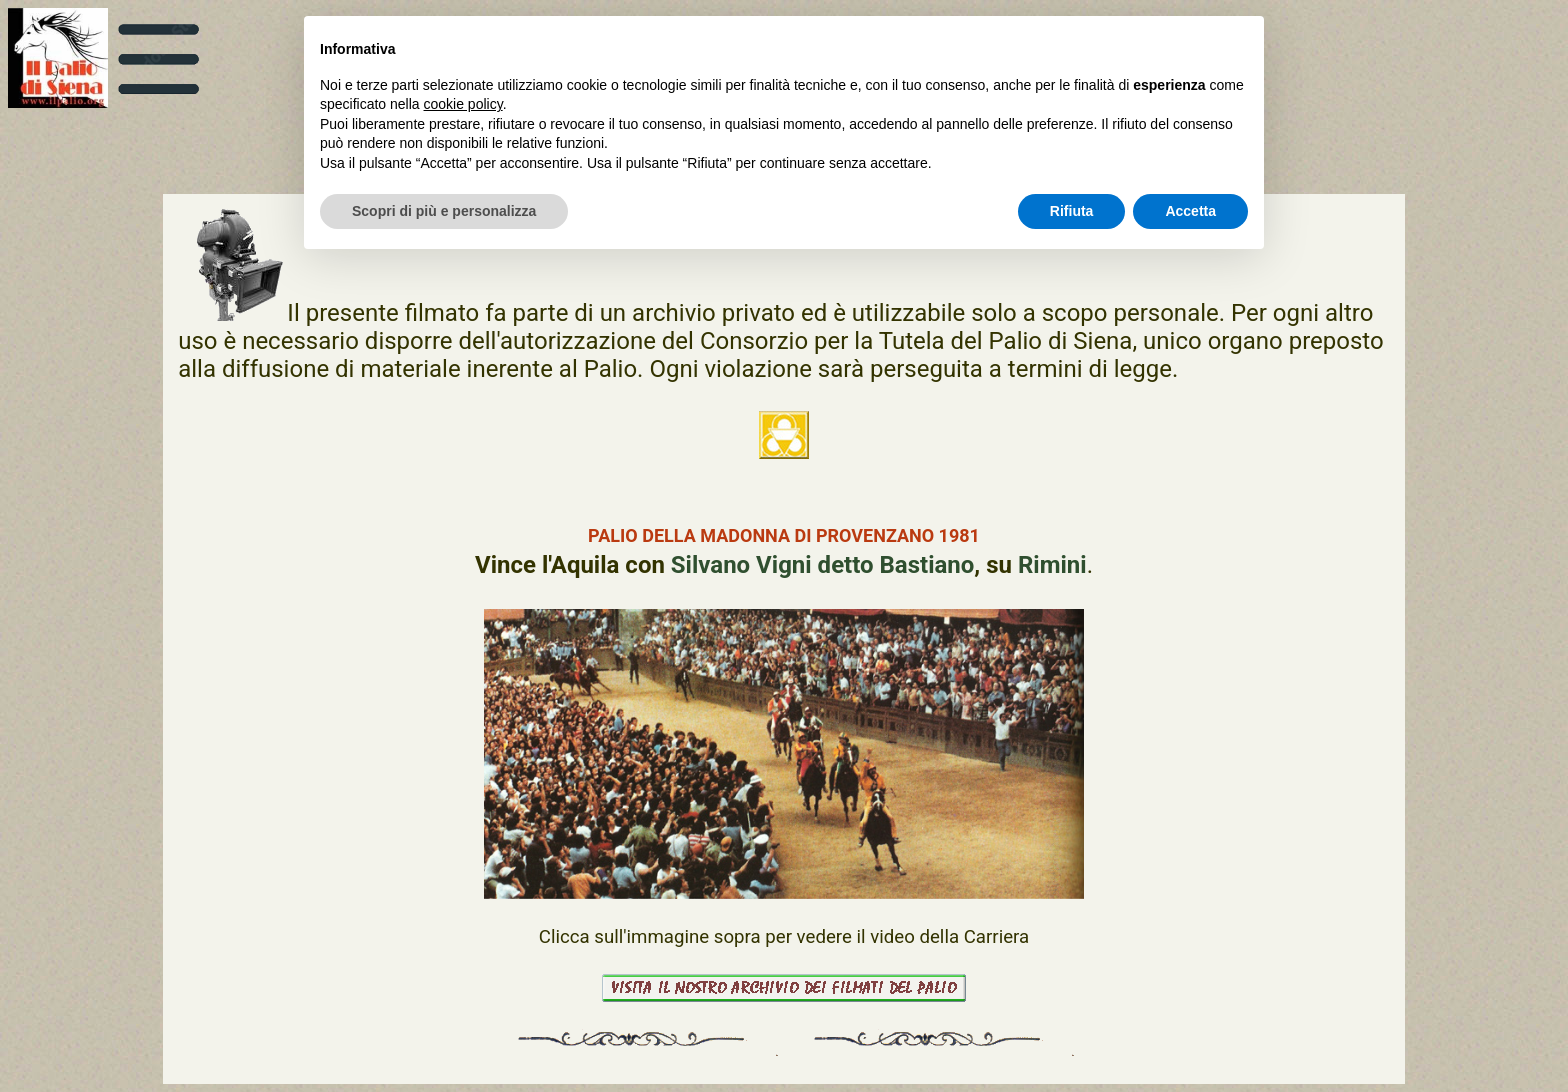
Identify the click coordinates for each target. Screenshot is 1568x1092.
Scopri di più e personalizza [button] (444, 211)
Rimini (1052, 565)
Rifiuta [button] (1072, 211)
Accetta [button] (1190, 211)
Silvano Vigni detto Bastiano (823, 565)
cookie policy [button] (463, 104)
